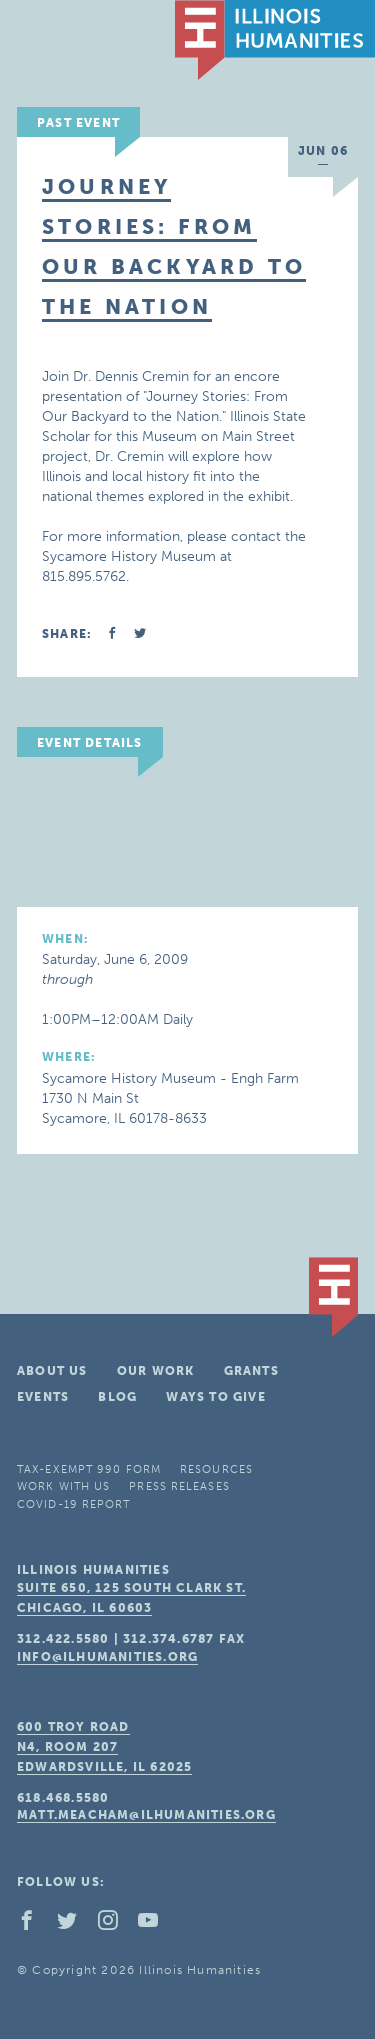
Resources (216, 1469)
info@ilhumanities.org (107, 1657)
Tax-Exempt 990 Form (89, 1469)
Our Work (156, 1371)
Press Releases (179, 1486)
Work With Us (63, 1486)
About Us (52, 1371)
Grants (251, 1371)
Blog (117, 1397)
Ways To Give (215, 1397)
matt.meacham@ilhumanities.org (146, 1815)
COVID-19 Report (74, 1504)
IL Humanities (275, 40)
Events (43, 1397)
